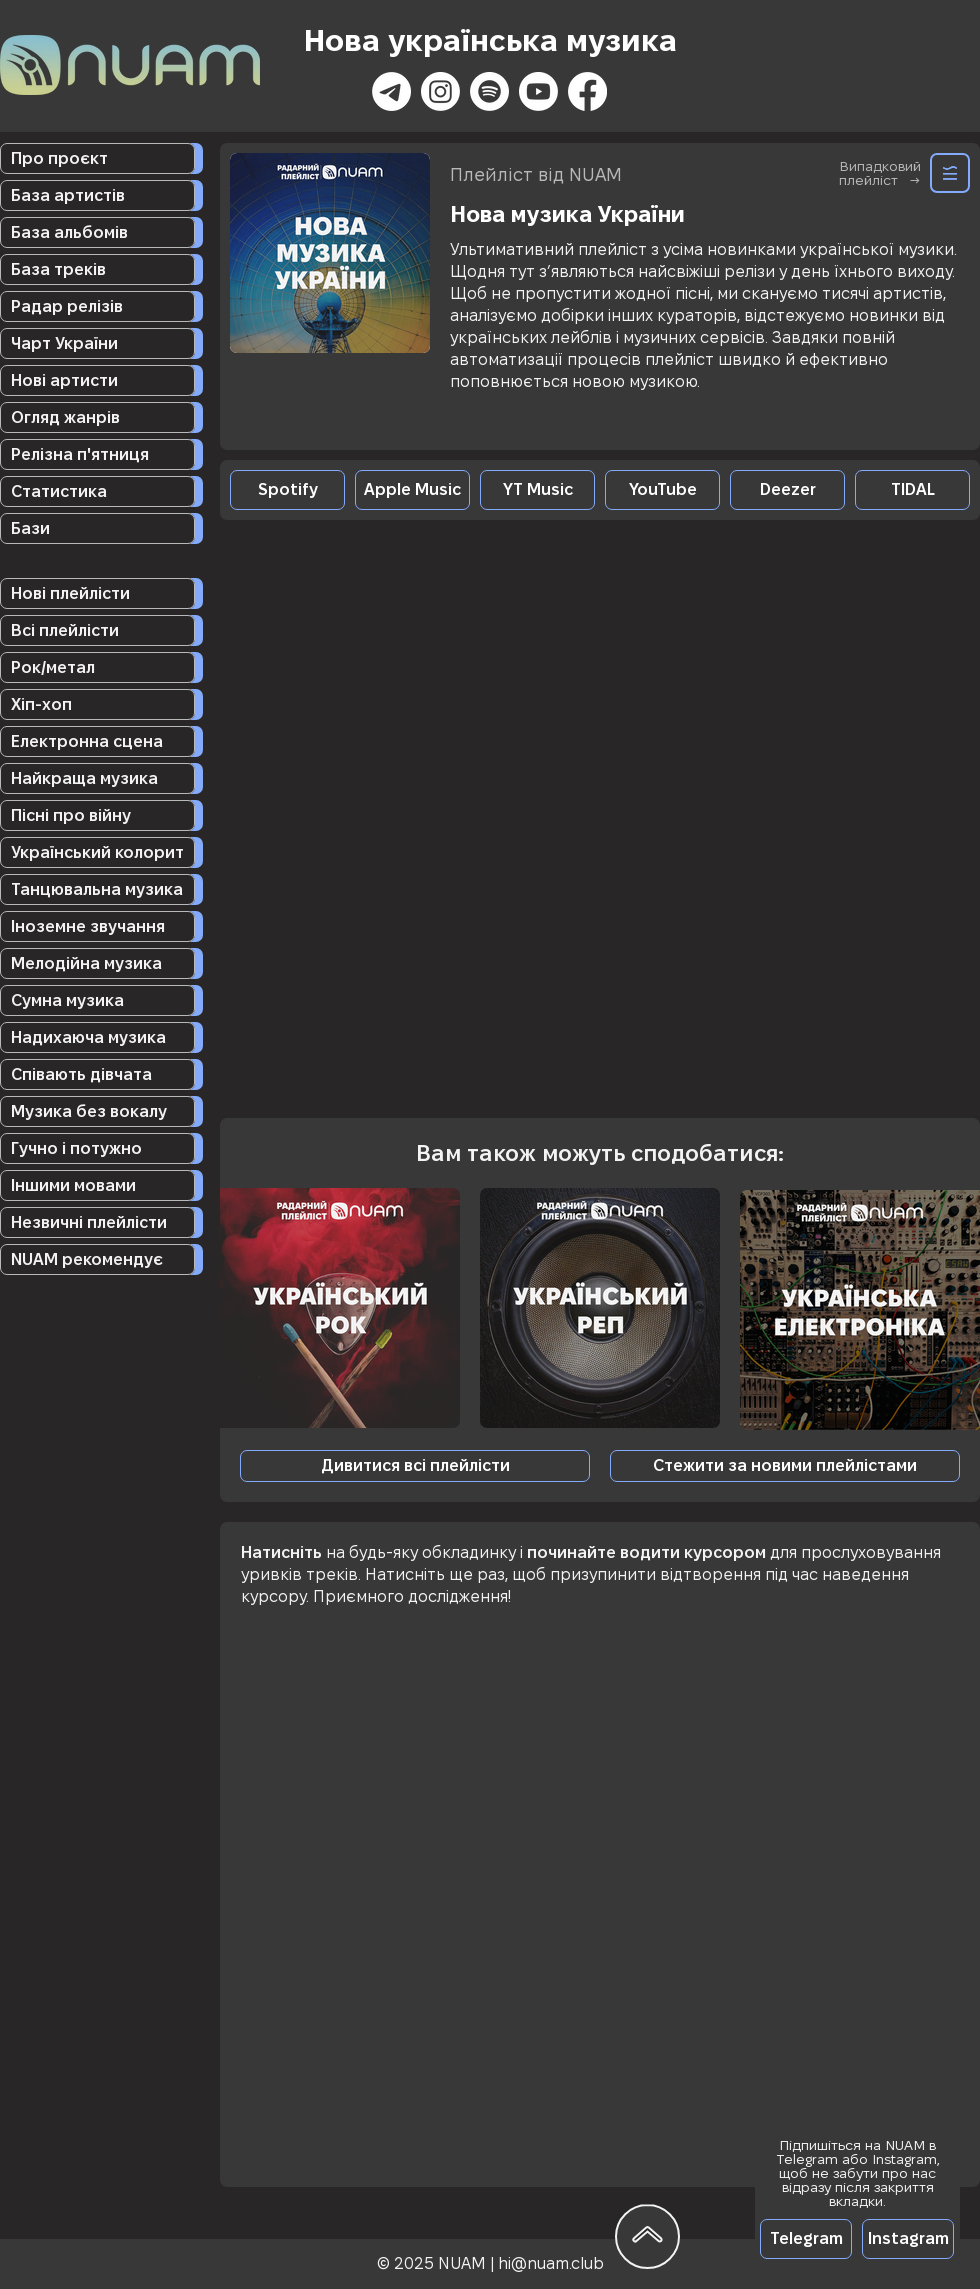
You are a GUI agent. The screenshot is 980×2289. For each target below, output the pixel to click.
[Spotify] (489, 91)
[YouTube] (662, 490)
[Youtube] (538, 91)
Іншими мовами (73, 1185)
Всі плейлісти (65, 630)
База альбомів (69, 232)
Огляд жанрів (65, 417)
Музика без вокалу (89, 1111)
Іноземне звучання (88, 926)
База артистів (68, 195)
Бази (30, 528)
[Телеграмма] (391, 91)
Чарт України (64, 343)
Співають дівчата (81, 1074)
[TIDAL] (912, 490)
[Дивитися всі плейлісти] (415, 1466)
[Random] (950, 173)
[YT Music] (537, 490)
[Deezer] (787, 490)
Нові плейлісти (70, 593)
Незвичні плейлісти (89, 1222)
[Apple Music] (412, 490)
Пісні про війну (71, 815)
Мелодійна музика (86, 963)
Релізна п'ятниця (80, 454)
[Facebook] (587, 91)
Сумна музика (67, 1000)
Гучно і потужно (76, 1148)
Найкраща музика (84, 778)
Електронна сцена (87, 741)
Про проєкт (59, 158)
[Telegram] (806, 2239)
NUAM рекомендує (87, 1259)
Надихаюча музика (88, 1037)
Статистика (59, 491)
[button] (785, 1466)
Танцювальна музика (97, 889)
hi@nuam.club (551, 2263)
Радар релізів (67, 306)
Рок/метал (53, 667)
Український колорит (97, 852)
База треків (58, 269)
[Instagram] (440, 91)
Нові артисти (64, 380)
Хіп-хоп (41, 704)
